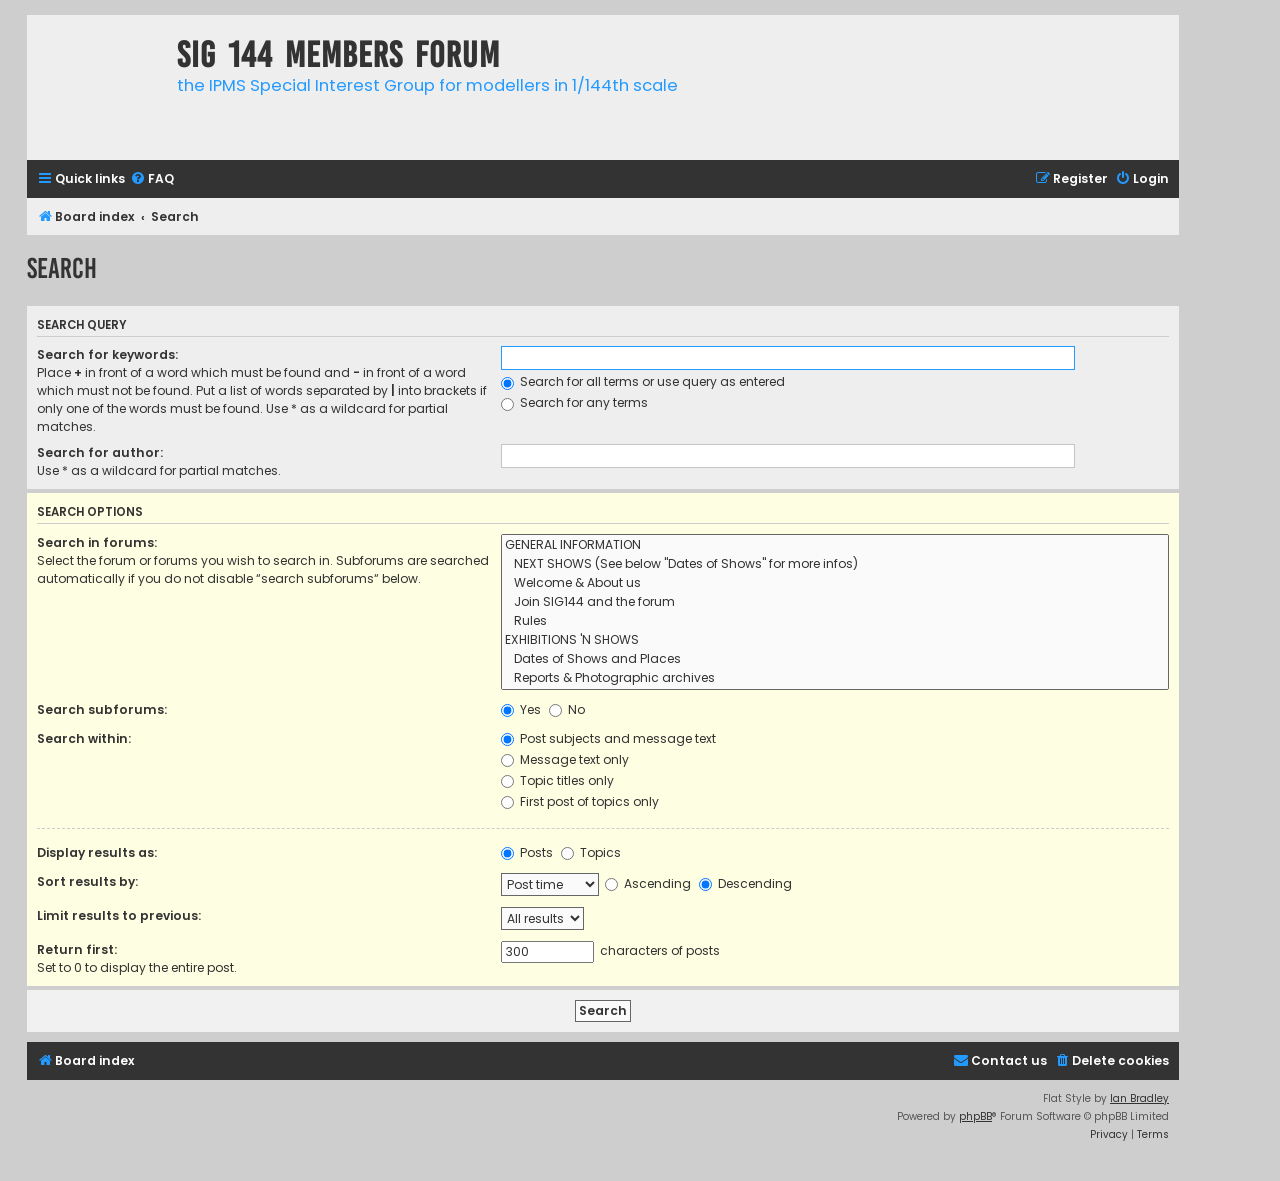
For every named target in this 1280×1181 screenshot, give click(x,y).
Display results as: (97, 852)
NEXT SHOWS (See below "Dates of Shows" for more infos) (835, 564)
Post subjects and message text (608, 738)
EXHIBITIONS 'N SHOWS (835, 640)
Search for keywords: (107, 354)
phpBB (975, 1116)
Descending (745, 883)
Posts (527, 852)
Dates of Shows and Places (835, 659)
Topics (591, 852)
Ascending (648, 883)
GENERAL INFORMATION (835, 545)
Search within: (84, 738)
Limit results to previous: (119, 915)
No (567, 709)
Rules (835, 621)
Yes (521, 709)
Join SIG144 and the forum (835, 602)
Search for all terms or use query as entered (643, 381)
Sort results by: (87, 881)
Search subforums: (102, 709)
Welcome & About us (835, 583)
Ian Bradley (1139, 1098)
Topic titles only (557, 780)
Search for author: (100, 452)
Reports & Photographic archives (835, 678)
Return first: (77, 949)
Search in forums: (97, 542)
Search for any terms (574, 402)
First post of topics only (580, 801)
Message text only (565, 759)
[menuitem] (152, 179)
